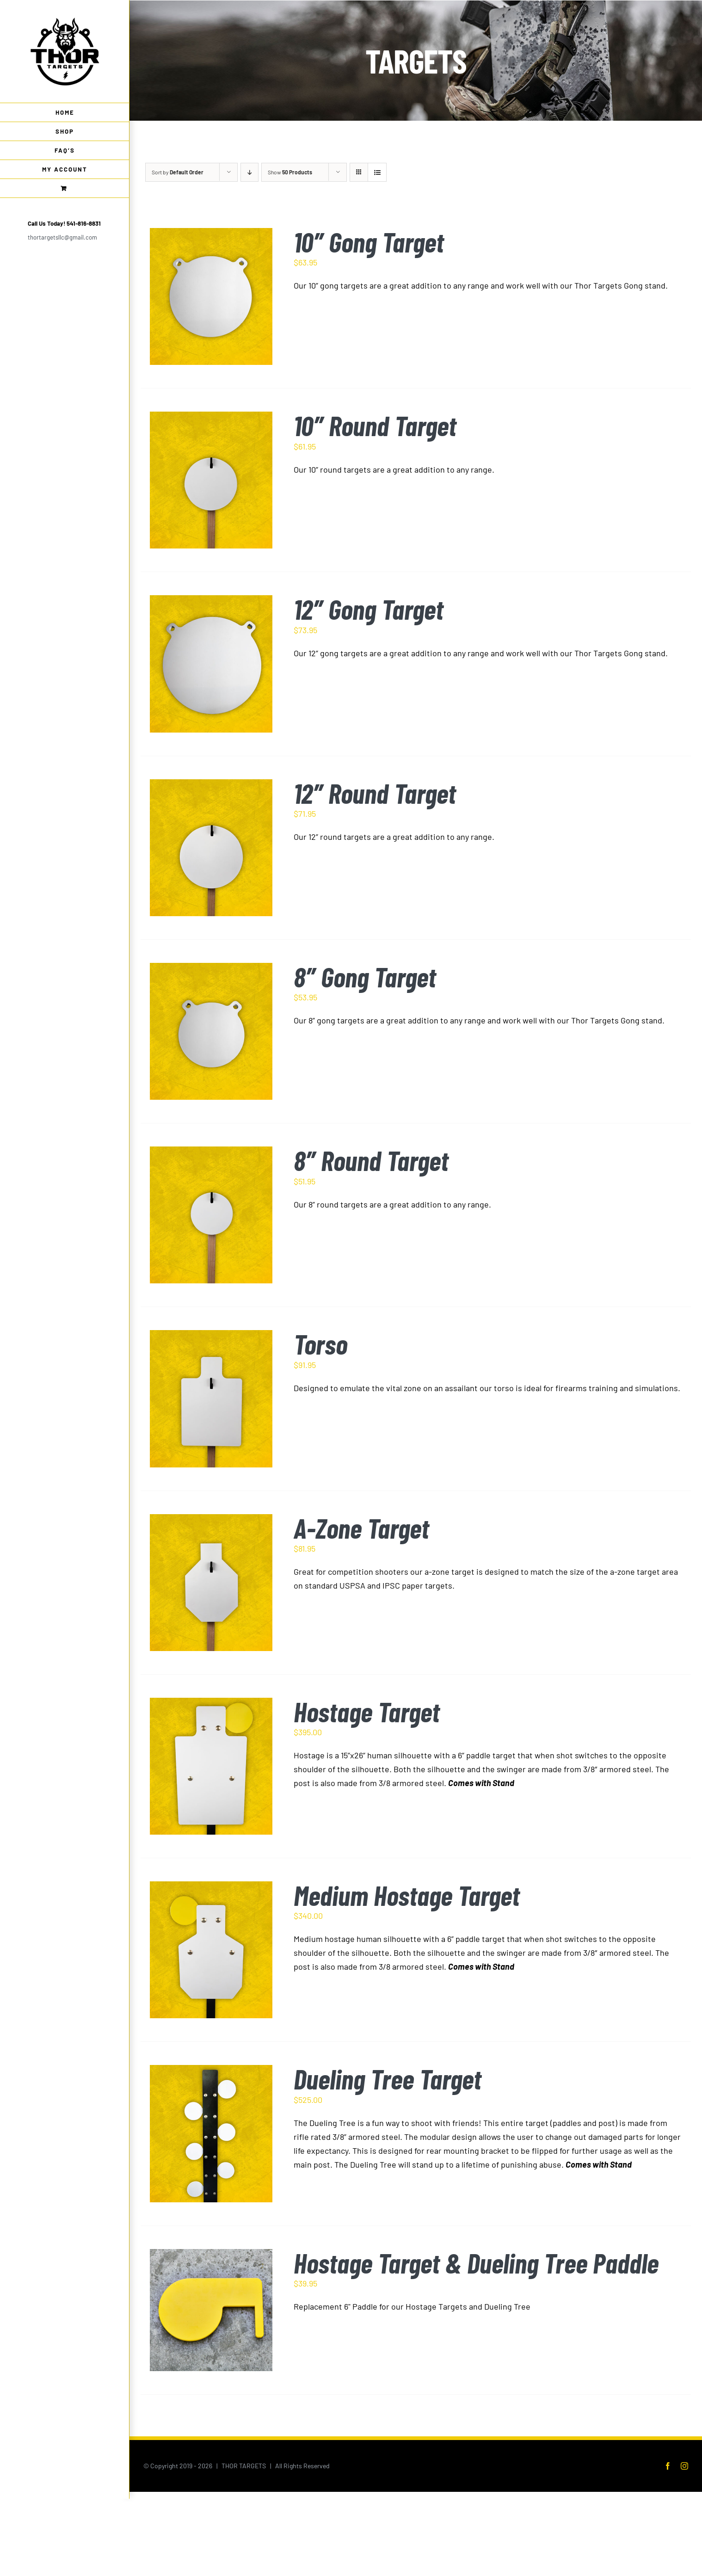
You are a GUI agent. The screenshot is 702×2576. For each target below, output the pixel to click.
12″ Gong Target (368, 608)
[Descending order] (249, 172)
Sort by (177, 172)
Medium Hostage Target (407, 1895)
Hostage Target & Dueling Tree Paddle (476, 2262)
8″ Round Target (371, 1160)
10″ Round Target (375, 425)
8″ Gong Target (365, 976)
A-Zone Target (361, 1527)
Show (290, 172)
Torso (320, 1343)
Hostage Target (367, 1711)
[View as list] (377, 172)
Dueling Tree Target (387, 2078)
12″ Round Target (375, 792)
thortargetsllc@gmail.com (62, 237)
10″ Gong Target (369, 241)
